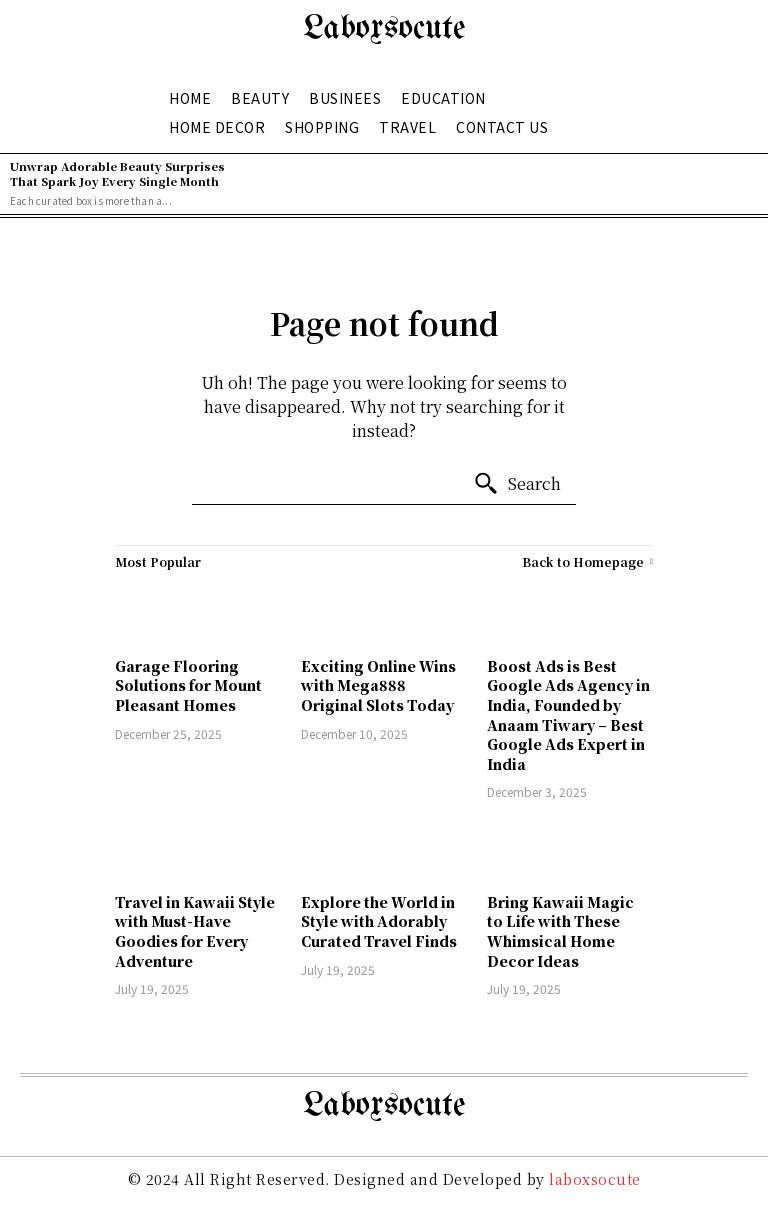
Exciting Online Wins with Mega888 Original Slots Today (378, 685)
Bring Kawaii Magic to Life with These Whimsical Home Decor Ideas (560, 931)
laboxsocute (595, 1179)
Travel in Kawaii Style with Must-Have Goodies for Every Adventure (195, 931)
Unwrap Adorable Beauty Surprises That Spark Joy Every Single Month (117, 173)
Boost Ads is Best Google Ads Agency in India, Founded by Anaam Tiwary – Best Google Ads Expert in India (568, 715)
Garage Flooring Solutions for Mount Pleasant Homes (188, 685)
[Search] (517, 484)
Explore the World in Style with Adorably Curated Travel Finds (379, 921)
